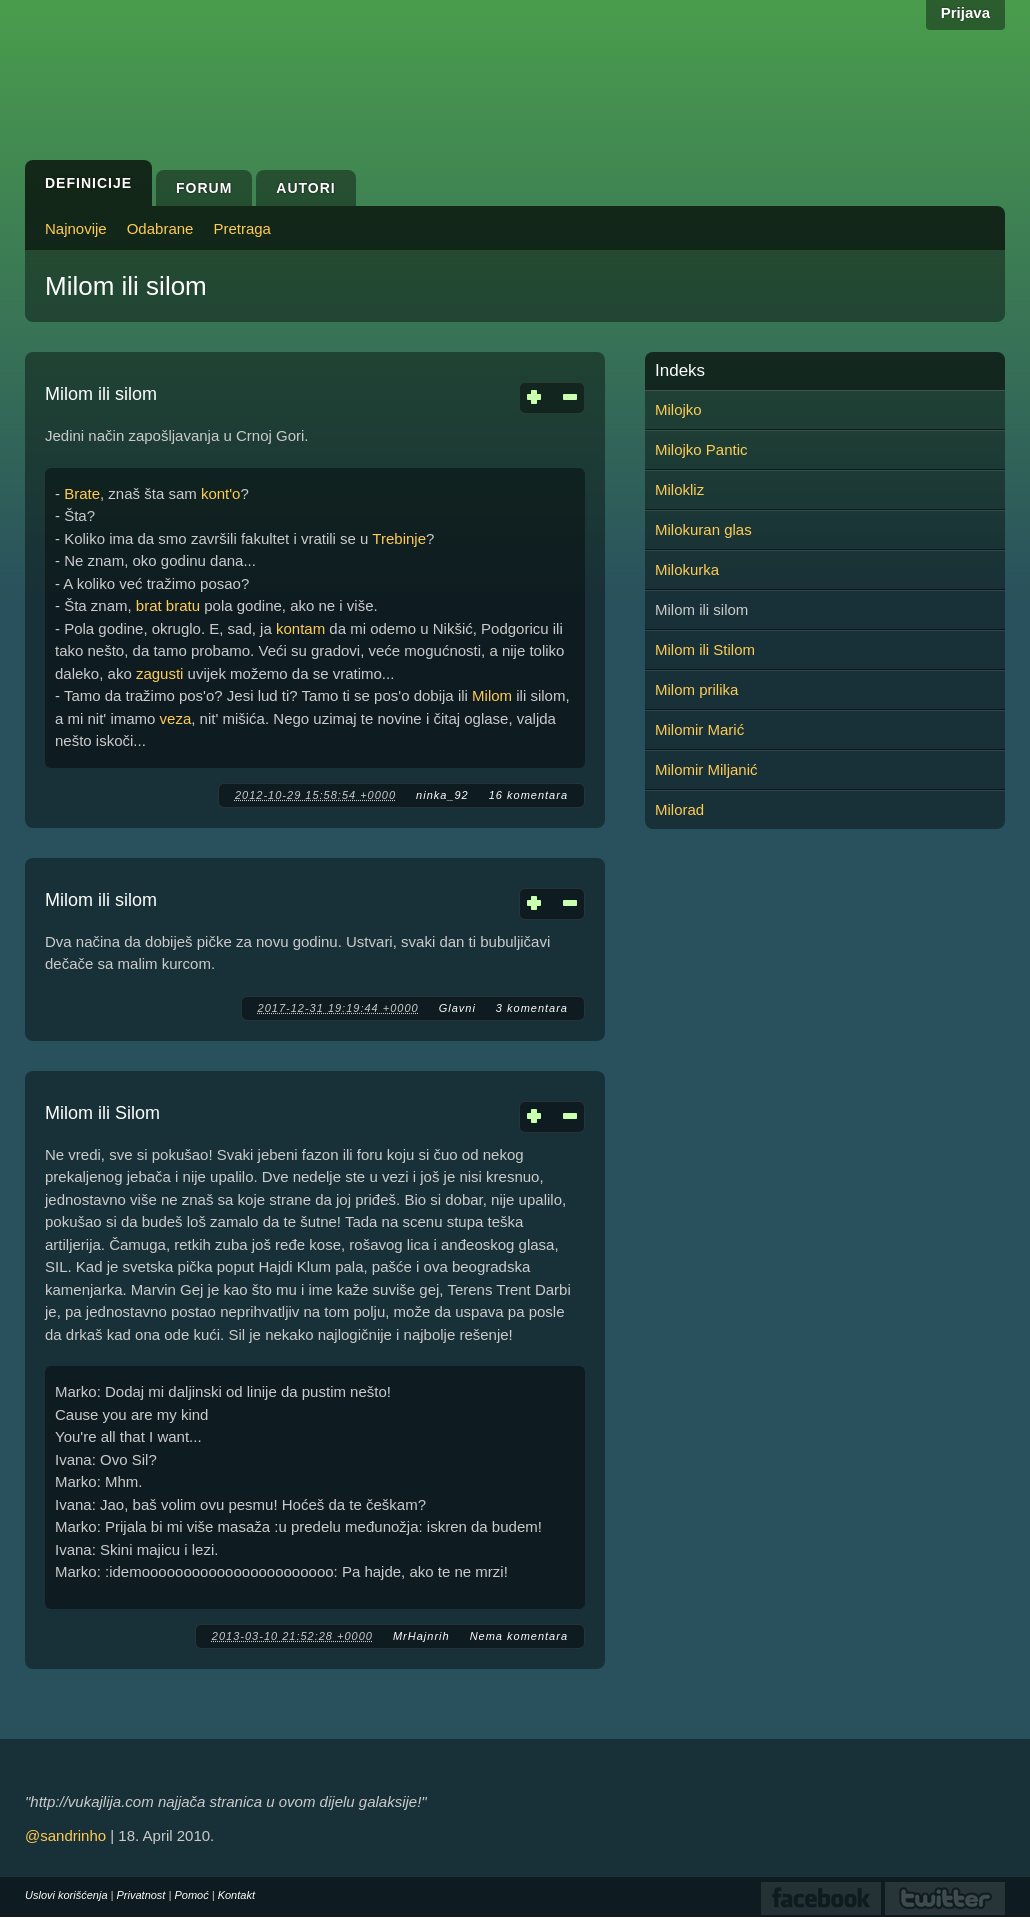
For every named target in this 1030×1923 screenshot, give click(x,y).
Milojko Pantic (701, 449)
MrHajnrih (421, 1636)
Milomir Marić (699, 729)
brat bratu (168, 605)
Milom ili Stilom (705, 649)
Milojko (678, 409)
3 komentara (532, 1008)
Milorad (679, 809)
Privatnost (141, 1895)
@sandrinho (65, 1835)
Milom (492, 695)
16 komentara (528, 795)
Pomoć (191, 1895)
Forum (204, 188)
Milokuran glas (703, 529)
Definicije (88, 183)
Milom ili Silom (102, 1113)
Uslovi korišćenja (66, 1895)
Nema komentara (519, 1636)
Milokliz (679, 489)
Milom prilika (696, 689)
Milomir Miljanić (706, 769)
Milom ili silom (101, 394)
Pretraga (242, 228)
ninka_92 (442, 795)
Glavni (457, 1008)
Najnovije (76, 228)
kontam (300, 628)
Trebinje (399, 538)
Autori (305, 188)
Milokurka (687, 569)
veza (176, 718)
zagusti (160, 673)
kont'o (221, 493)
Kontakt (236, 1895)
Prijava (965, 12)
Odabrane (160, 228)
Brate (82, 493)
